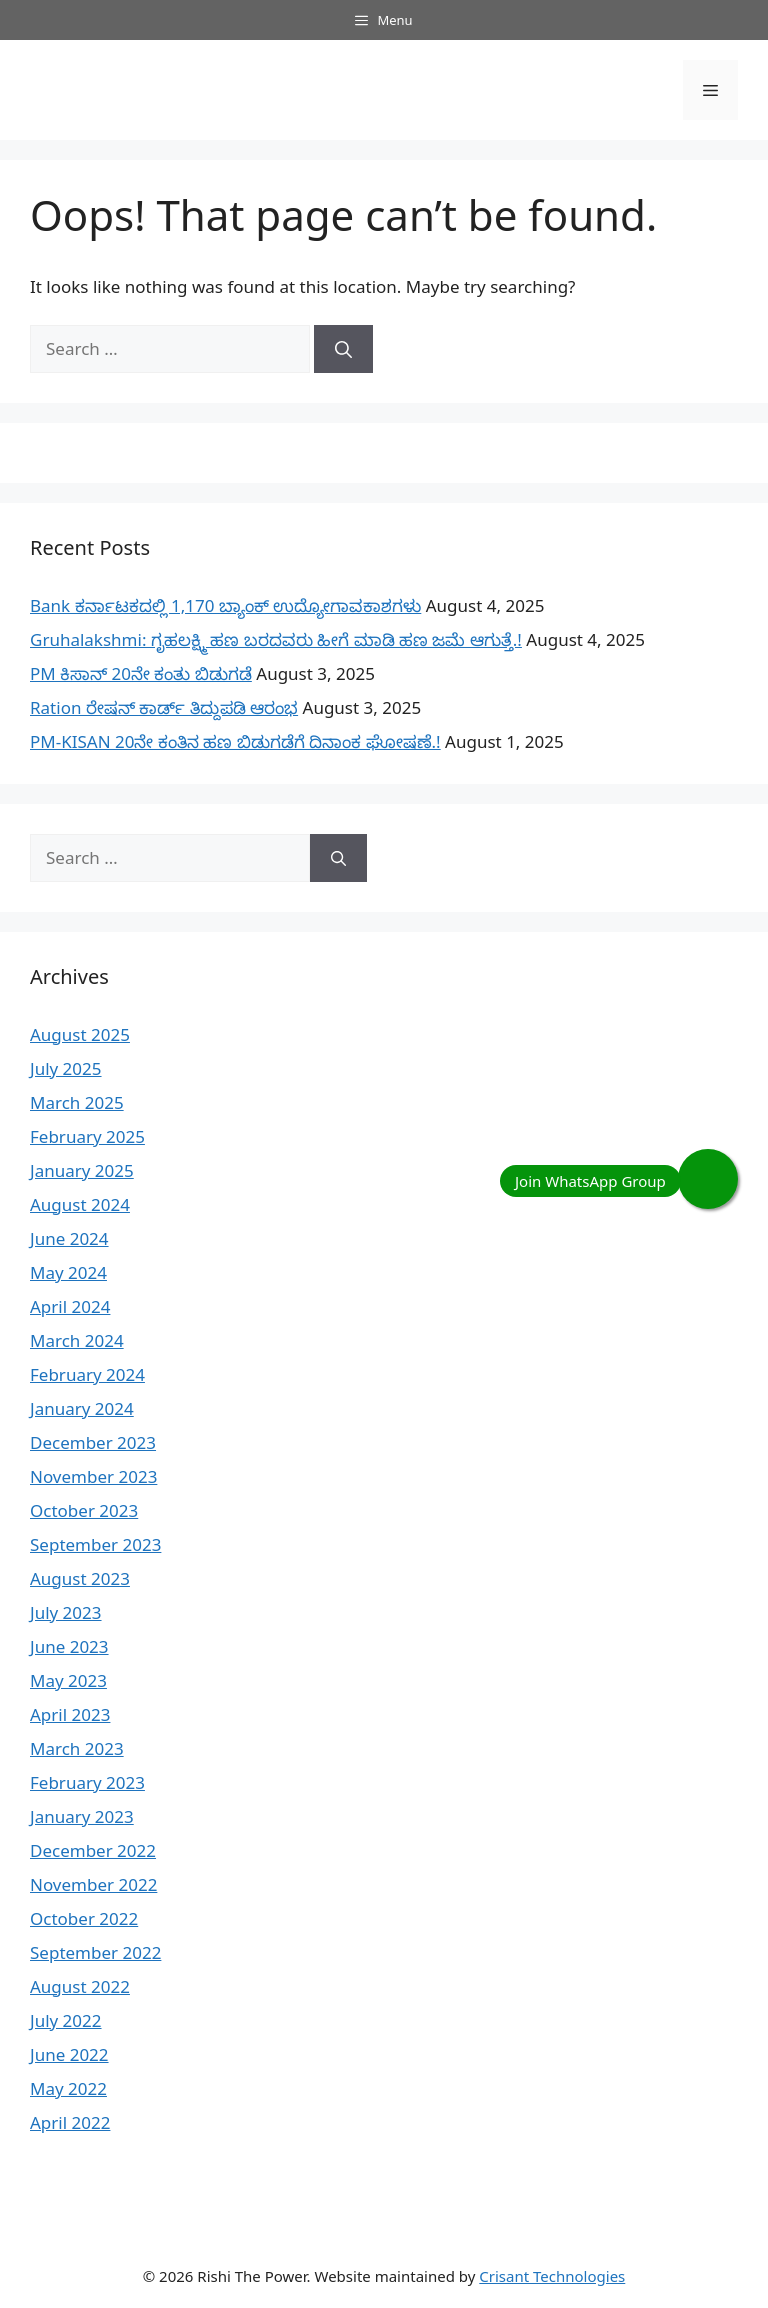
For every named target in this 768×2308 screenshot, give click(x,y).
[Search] (343, 349)
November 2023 (93, 1476)
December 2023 (93, 1442)
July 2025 (66, 1068)
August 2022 (80, 1986)
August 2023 (80, 1578)
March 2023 (77, 1748)
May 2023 (68, 1680)
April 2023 (70, 1714)
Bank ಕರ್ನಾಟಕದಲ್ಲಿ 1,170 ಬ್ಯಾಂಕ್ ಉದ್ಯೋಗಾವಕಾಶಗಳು (225, 605)
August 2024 (80, 1204)
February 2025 (87, 1136)
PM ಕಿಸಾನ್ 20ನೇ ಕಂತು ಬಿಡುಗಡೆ (141, 673)
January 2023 (82, 1816)
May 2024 (68, 1272)
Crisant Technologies (552, 2276)
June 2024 (69, 1238)
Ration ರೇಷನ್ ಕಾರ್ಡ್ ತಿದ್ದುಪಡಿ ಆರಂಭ (164, 707)
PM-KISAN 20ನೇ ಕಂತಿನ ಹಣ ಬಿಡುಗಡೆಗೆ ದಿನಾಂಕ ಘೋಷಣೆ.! (235, 741)
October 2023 (84, 1510)
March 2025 (77, 1102)
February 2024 (87, 1374)
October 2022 (84, 1918)
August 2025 (80, 1034)
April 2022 (70, 2122)
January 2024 (82, 1408)
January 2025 (82, 1170)
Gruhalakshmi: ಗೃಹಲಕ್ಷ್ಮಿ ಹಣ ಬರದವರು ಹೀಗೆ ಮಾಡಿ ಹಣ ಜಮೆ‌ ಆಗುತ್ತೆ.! (276, 639)
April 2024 (70, 1306)
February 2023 (87, 1782)
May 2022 (68, 2088)
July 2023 (66, 1612)
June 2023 (69, 1646)
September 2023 (95, 1544)
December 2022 (93, 1850)
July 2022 (66, 2020)
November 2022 (93, 1884)
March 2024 (77, 1340)
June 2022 (69, 2054)
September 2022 (95, 1952)
